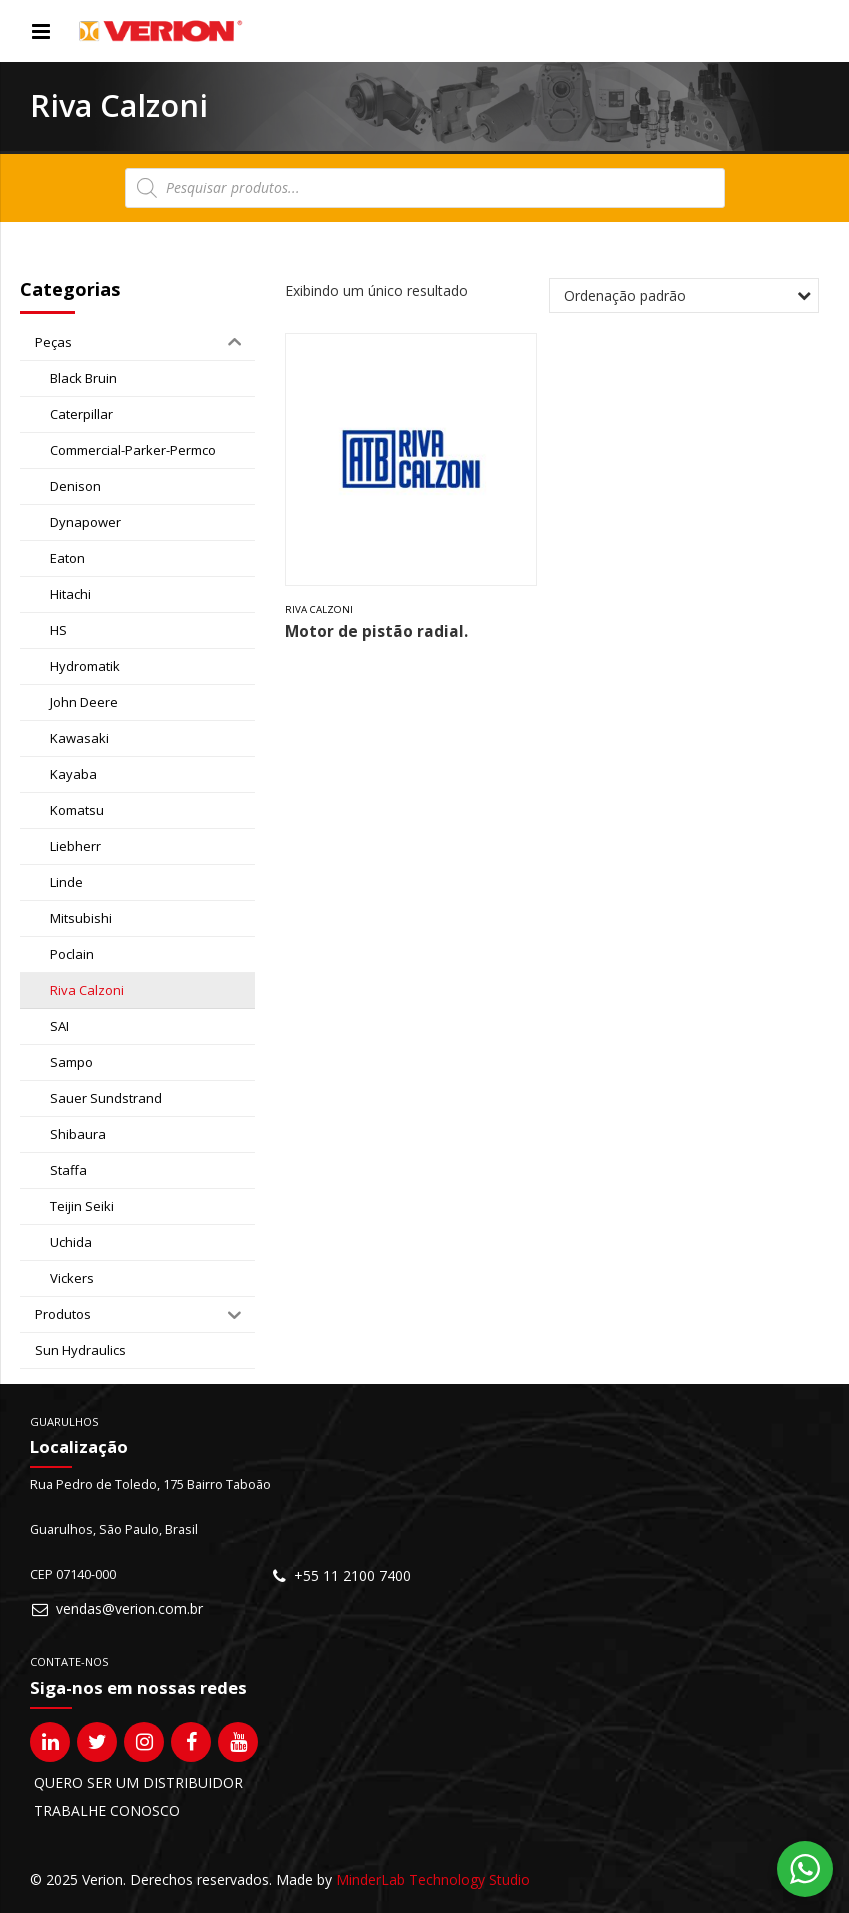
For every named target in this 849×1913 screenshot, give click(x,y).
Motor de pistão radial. (376, 631)
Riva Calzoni (319, 609)
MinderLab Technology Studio (433, 1879)
